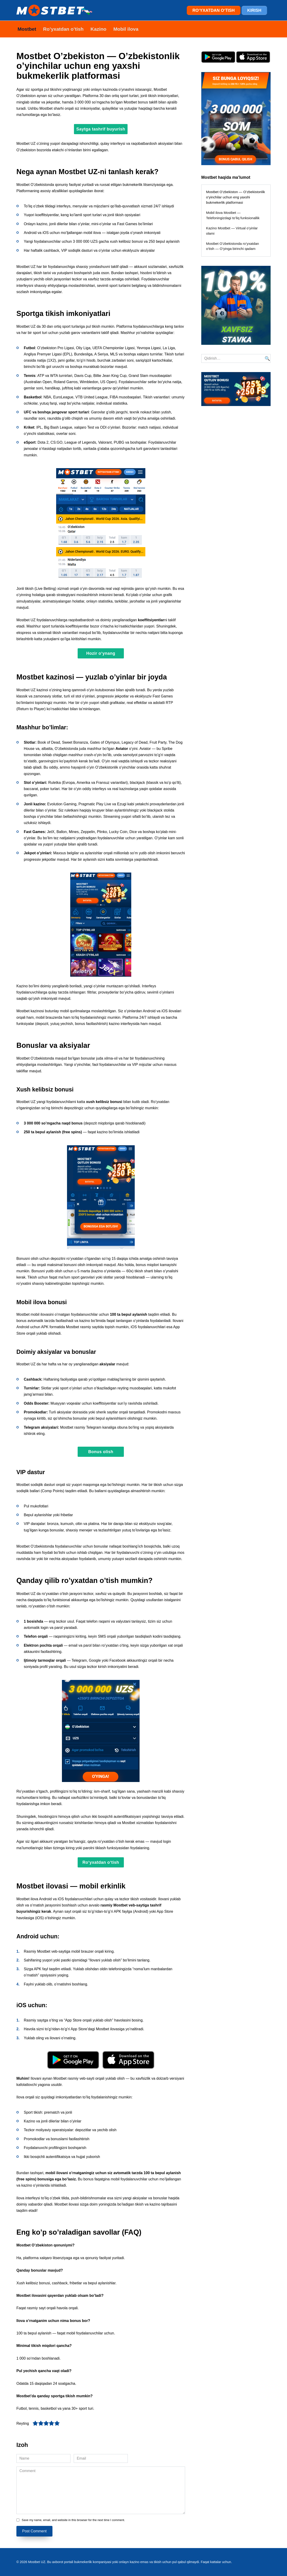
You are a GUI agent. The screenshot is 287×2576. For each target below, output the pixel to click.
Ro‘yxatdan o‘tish (100, 1862)
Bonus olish (100, 1451)
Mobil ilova (125, 29)
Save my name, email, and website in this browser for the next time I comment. (73, 2520)
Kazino (99, 29)
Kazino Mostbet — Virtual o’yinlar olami (232, 230)
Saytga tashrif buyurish (100, 129)
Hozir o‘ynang (100, 653)
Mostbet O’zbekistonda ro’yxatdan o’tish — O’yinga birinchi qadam (232, 246)
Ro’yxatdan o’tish (63, 29)
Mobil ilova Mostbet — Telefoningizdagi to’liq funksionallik (233, 215)
